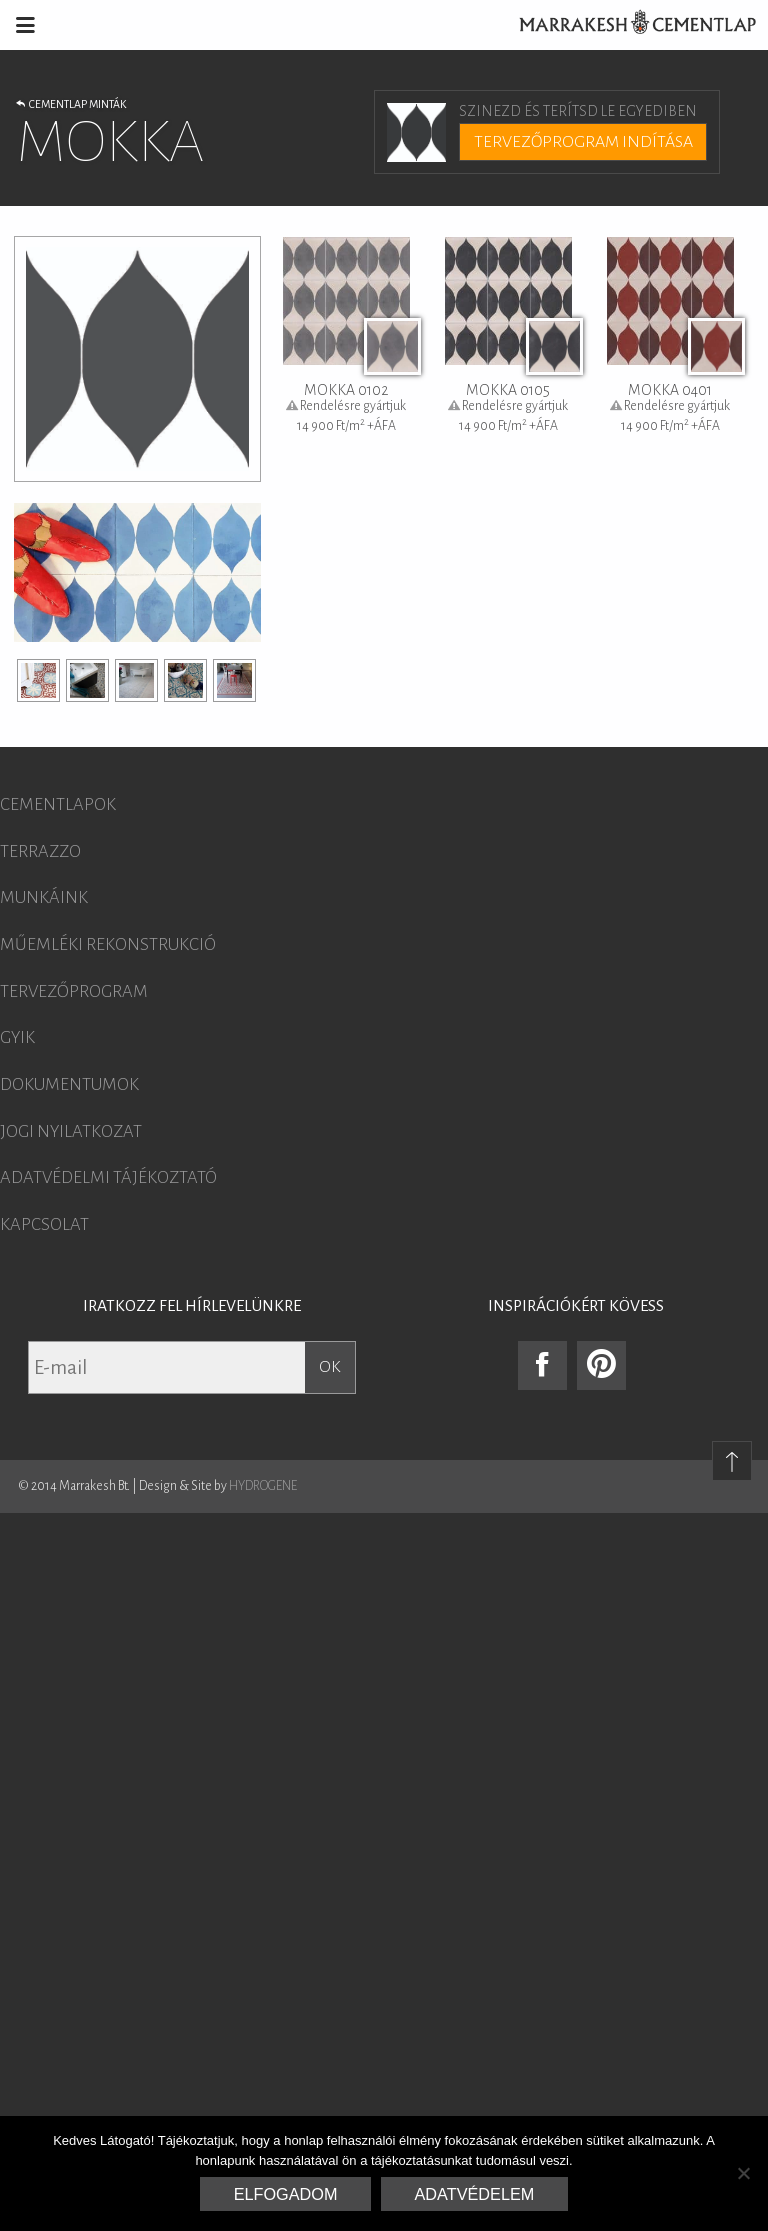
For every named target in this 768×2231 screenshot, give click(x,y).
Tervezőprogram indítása (583, 142)
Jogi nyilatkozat (71, 1132)
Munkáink (44, 898)
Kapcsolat (44, 1225)
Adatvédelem (475, 2194)
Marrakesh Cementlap (627, 25)
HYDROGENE (263, 1486)
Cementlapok (58, 805)
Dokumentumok (69, 1085)
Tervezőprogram (74, 992)
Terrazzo (40, 852)
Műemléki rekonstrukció (108, 945)
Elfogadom (286, 2194)
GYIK (17, 1038)
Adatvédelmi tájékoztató (108, 1178)
